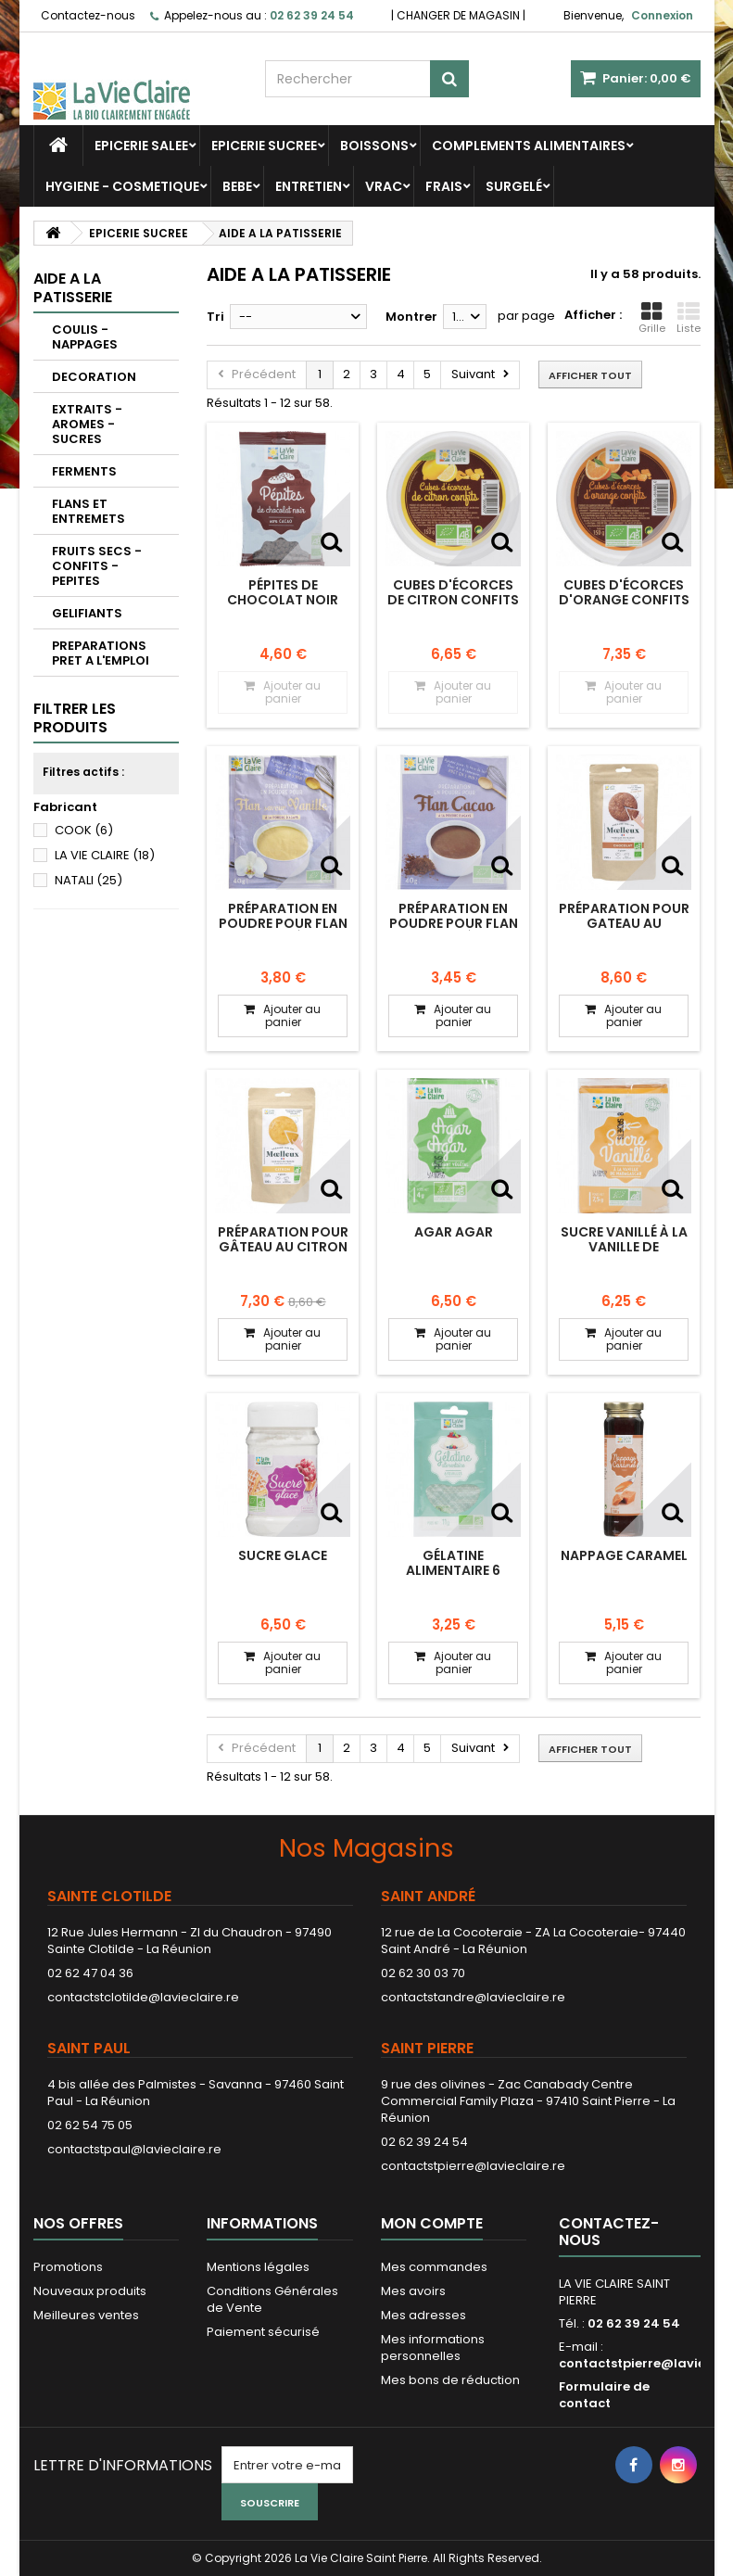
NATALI (88, 880)
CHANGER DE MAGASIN (458, 15)
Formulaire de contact (604, 2395)
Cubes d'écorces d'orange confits (624, 592)
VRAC (383, 186)
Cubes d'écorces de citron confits (453, 592)
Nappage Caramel (624, 1555)
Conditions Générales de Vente (272, 2299)
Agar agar (453, 1232)
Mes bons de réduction (450, 2380)
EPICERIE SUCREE (264, 145)
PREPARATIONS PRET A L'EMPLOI (100, 653)
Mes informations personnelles (433, 2347)
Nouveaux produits (89, 2291)
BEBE (237, 186)
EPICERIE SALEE (141, 145)
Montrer (411, 316)
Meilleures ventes (86, 2315)
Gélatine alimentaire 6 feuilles (453, 1570)
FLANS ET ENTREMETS (88, 511)
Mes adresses (423, 2315)
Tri (215, 316)
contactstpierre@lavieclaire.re (473, 2166)
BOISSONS (374, 145)
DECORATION (94, 377)
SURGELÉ (514, 186)
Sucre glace (282, 1555)
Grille (651, 318)
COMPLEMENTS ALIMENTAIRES (529, 145)
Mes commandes (434, 2267)
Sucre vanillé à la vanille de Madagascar (624, 1247)
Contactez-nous (88, 15)
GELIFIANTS (87, 613)
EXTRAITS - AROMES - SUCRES (87, 424)
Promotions (68, 2267)
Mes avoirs (413, 2291)
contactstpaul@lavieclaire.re (134, 2149)
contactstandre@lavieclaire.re (473, 1997)
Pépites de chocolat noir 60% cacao (282, 600)
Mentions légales (258, 2267)
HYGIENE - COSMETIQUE (122, 186)
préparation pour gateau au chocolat (624, 923)
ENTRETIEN (308, 186)
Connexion (662, 15)
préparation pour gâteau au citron (283, 1239)
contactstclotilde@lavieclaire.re (143, 1997)
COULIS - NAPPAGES (85, 337)
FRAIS (443, 186)
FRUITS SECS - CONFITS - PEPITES (97, 566)
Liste (688, 318)
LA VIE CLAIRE (105, 855)
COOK (84, 830)
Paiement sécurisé (263, 2332)
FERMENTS (84, 471)
